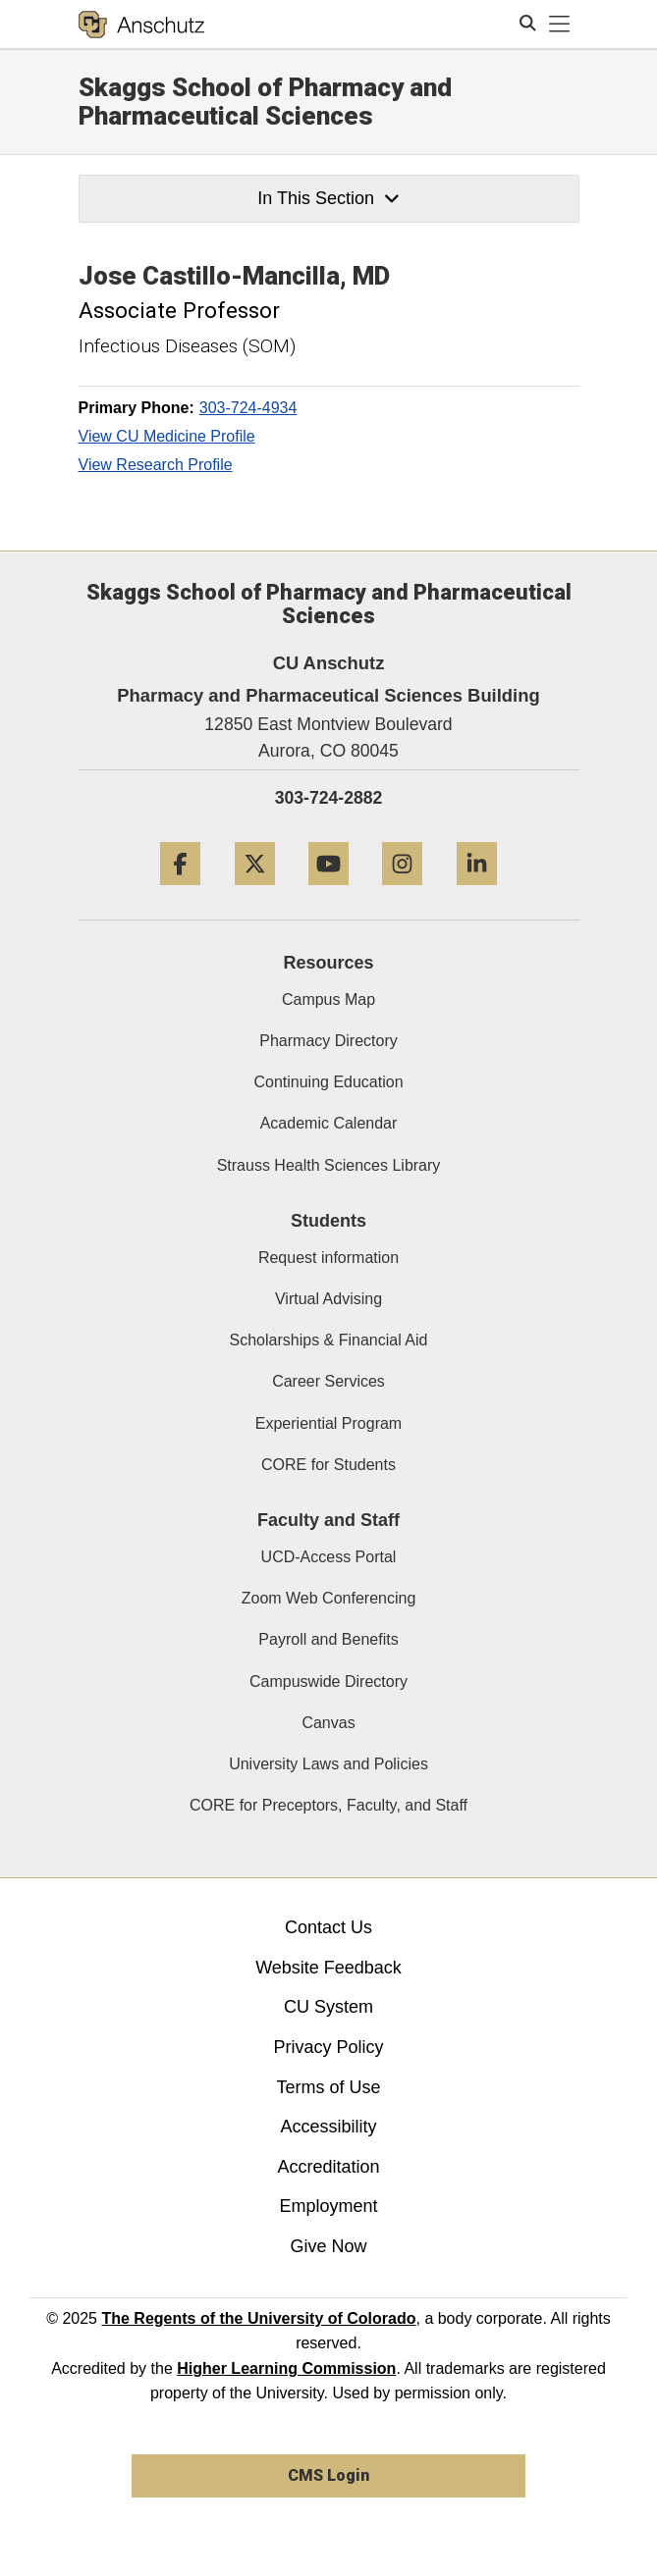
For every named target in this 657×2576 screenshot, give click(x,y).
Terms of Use (328, 2087)
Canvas (328, 1722)
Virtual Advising (328, 1298)
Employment (328, 2206)
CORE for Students (328, 1464)
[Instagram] (402, 892)
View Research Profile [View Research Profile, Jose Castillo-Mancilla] (156, 464)
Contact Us (328, 1927)
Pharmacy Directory (328, 1040)
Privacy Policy (328, 2047)
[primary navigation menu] (559, 24)
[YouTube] (328, 892)
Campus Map (328, 999)
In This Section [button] (328, 198)
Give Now (328, 2246)
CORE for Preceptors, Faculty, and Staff (328, 1805)
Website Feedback (328, 1967)
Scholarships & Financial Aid (329, 1340)
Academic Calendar (329, 1123)
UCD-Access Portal (329, 1557)
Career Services (328, 1381)
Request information (328, 1257)
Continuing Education (328, 1082)
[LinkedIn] (477, 892)
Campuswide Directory (328, 1681)
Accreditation (328, 2167)
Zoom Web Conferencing (329, 1598)
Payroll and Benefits (328, 1639)
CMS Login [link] (328, 2475)
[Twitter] (255, 892)
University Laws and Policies (328, 1764)
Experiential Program (328, 1423)
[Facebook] (180, 892)
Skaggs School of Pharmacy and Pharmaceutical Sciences (265, 102)
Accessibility (328, 2126)
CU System (328, 2007)
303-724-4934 (248, 407)
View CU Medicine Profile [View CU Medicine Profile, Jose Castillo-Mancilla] (167, 436)
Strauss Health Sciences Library (329, 1165)
